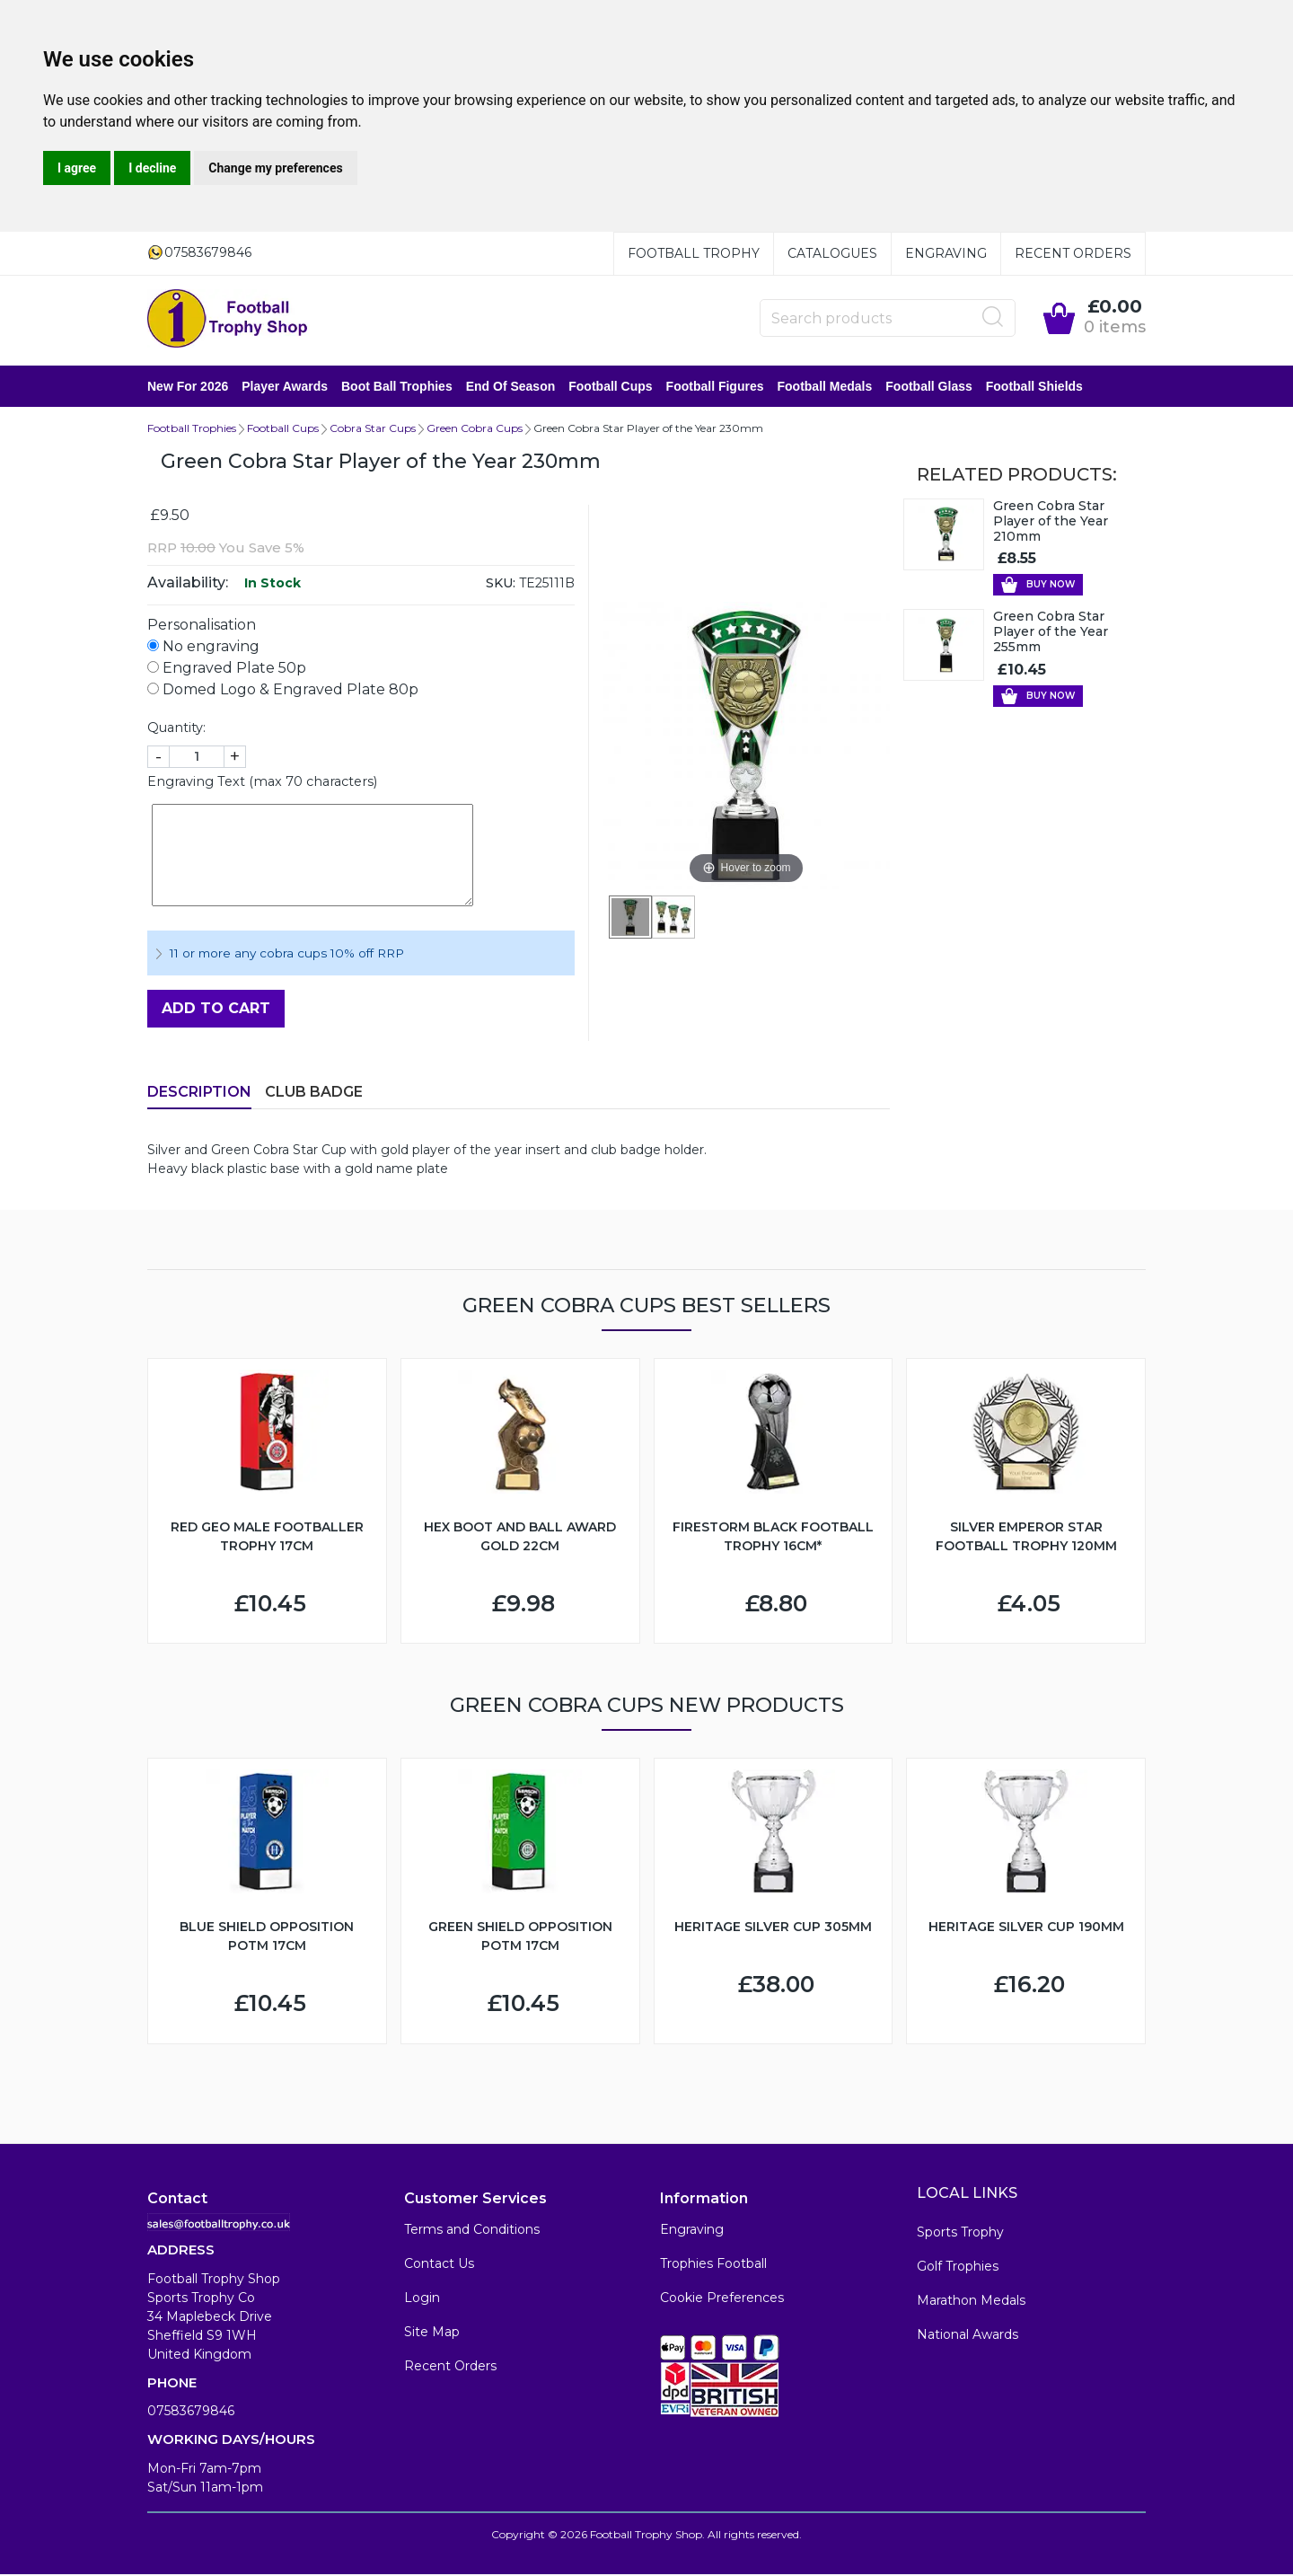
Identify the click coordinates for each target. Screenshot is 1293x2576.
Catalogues (832, 253)
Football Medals (824, 387)
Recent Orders (1073, 253)
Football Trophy (694, 253)
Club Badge (314, 1093)
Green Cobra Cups (475, 430)
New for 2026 (187, 387)
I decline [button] (152, 168)
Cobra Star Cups (373, 430)
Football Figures (715, 387)
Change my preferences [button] (275, 168)
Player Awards (285, 387)
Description (199, 1093)
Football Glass (928, 387)
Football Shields (1034, 387)
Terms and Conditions (472, 2231)
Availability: (187, 584)
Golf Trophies (957, 2268)
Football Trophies (191, 430)
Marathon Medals (971, 2302)
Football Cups (610, 387)
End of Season (511, 387)
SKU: (500, 585)
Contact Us (439, 2265)
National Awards (967, 2336)
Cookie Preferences (722, 2299)
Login (422, 2299)
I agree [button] (76, 168)
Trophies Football (713, 2265)
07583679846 (190, 2412)
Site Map (432, 2333)
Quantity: (176, 729)
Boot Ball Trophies (397, 387)
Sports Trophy (960, 2234)
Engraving (946, 253)
